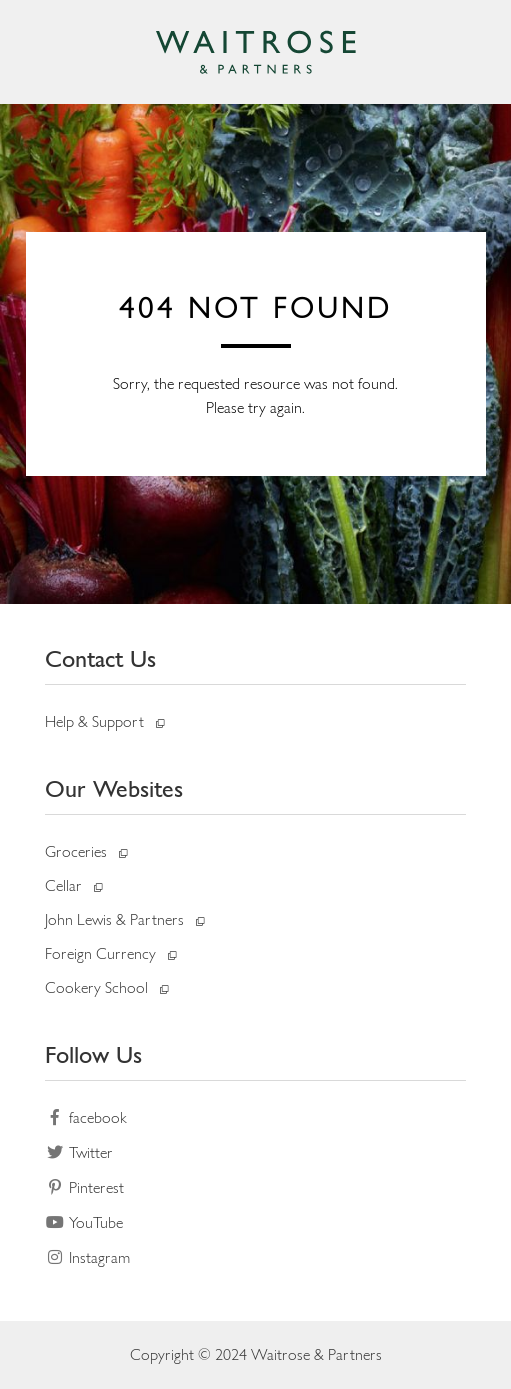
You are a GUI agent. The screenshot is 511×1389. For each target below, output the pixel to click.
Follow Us (93, 1054)
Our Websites (114, 788)
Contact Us (100, 658)
